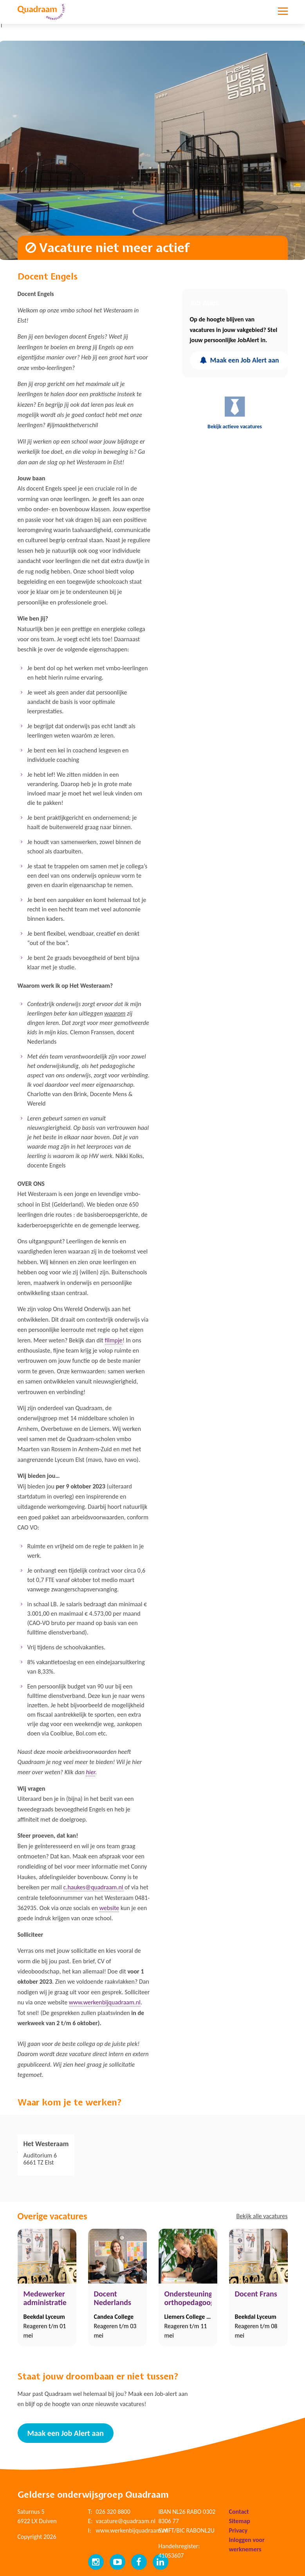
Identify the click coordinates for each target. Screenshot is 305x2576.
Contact (239, 2511)
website (109, 1908)
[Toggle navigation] (283, 17)
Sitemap (239, 2521)
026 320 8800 (113, 2511)
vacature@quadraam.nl (126, 2521)
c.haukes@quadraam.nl (93, 1887)
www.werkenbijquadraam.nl (105, 2002)
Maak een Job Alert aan (239, 360)
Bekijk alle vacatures (261, 2216)
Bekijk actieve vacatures (235, 412)
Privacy (238, 2530)
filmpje (114, 1340)
